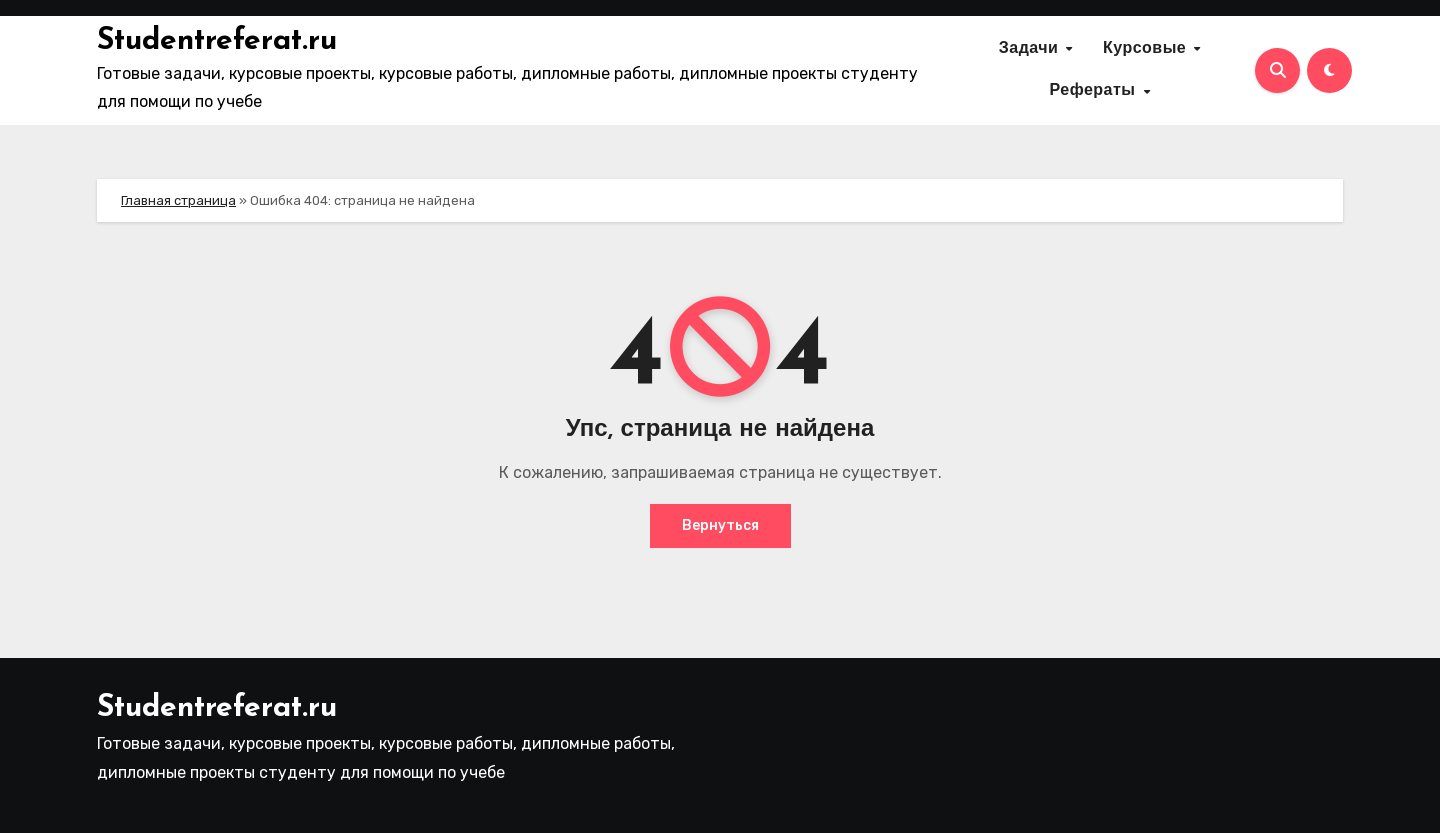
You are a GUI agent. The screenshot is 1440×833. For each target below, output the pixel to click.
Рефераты (1095, 91)
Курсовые (1147, 49)
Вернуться (720, 525)
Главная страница (178, 200)
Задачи (1031, 49)
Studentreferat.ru (217, 41)
